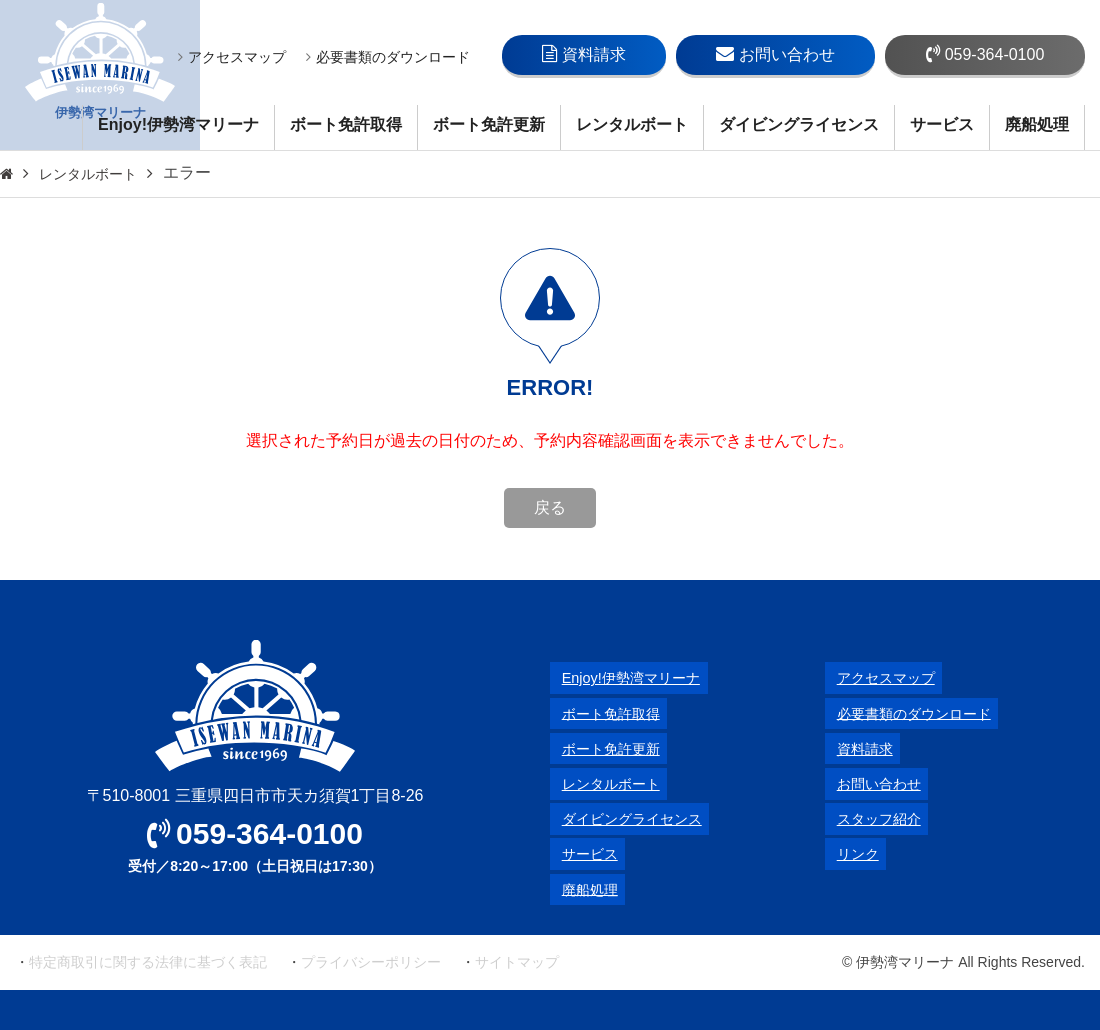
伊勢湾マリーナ (100, 75)
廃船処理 (1037, 124)
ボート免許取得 (346, 124)
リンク (849, 853)
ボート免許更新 (489, 124)
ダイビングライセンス (799, 124)
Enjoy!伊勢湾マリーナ (178, 124)
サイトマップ (517, 962)
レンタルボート (632, 124)
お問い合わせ (775, 54)
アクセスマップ (232, 57)
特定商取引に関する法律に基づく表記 (148, 962)
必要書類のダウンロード (388, 57)
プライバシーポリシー (371, 962)
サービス (942, 124)
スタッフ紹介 (873, 818)
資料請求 (584, 54)
